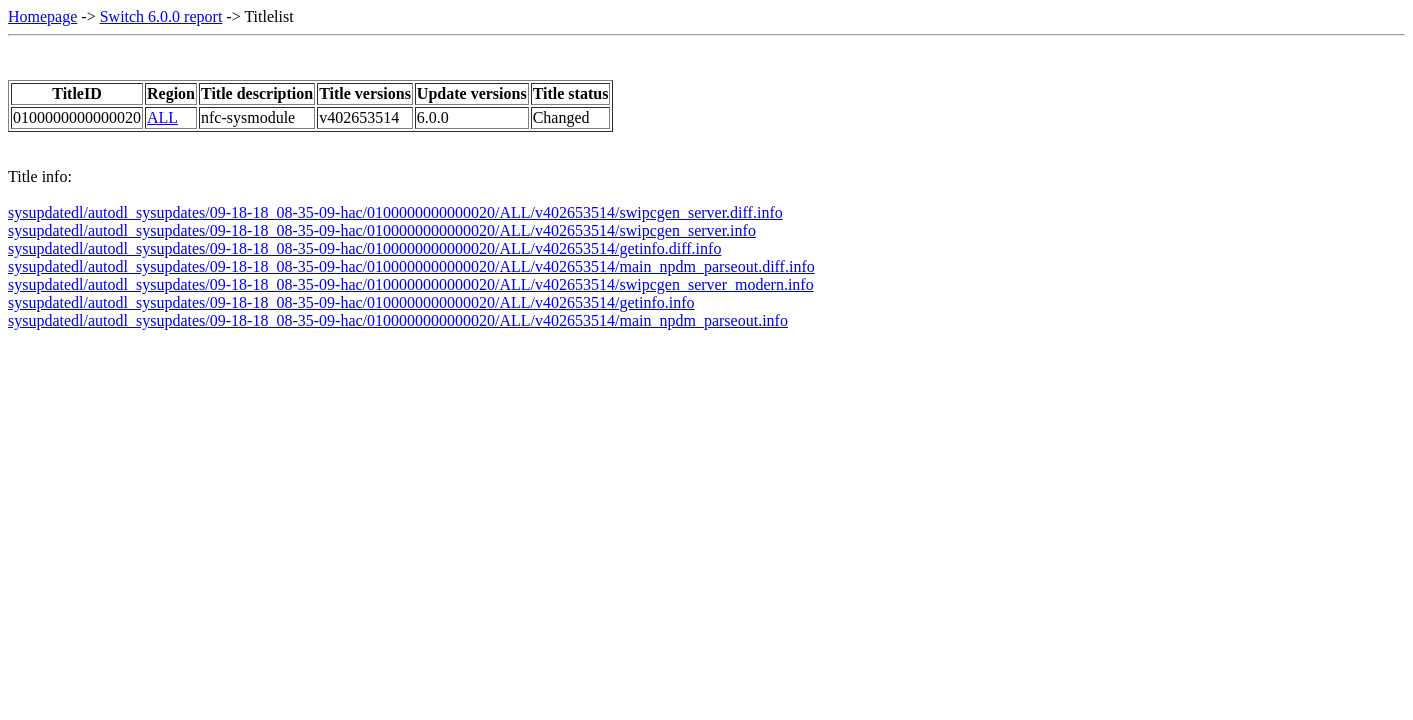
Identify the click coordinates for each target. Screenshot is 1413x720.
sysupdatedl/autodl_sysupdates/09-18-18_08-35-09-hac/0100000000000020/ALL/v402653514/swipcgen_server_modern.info (411, 284)
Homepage (42, 16)
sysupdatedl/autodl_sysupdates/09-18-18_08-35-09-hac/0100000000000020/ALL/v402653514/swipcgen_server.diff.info (395, 212)
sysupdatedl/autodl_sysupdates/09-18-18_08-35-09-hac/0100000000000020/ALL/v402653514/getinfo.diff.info (364, 248)
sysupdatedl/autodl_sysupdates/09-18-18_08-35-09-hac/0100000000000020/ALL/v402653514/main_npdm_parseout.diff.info (411, 266)
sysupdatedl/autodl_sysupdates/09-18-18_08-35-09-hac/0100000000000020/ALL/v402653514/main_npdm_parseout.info (398, 320)
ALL (162, 117)
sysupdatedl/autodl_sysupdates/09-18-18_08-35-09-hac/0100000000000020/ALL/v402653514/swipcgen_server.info (382, 230)
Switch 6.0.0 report (161, 16)
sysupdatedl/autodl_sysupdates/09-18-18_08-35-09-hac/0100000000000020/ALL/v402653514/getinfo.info (351, 302)
